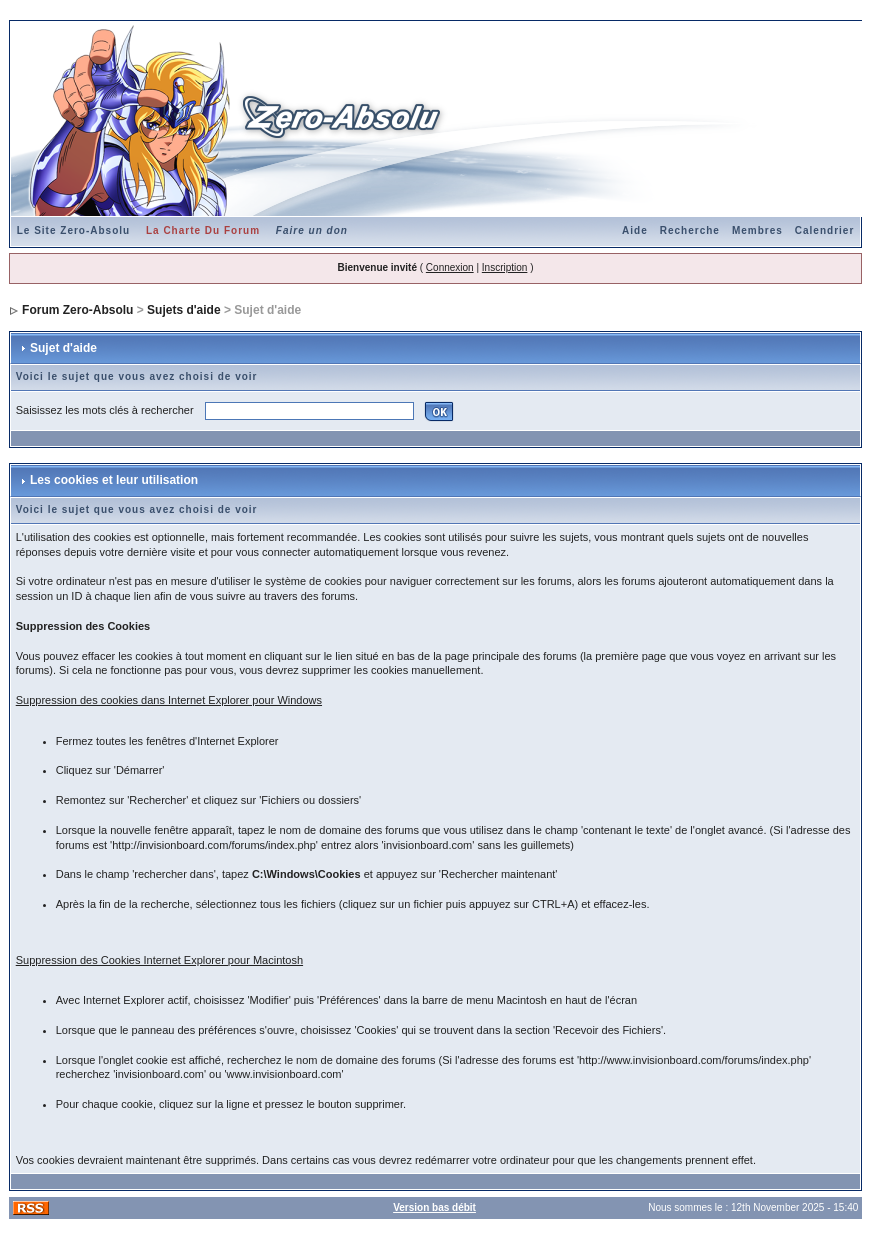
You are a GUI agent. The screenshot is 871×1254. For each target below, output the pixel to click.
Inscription (505, 267)
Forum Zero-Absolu (77, 310)
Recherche (690, 230)
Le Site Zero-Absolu (73, 230)
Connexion (450, 267)
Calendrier (824, 230)
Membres (757, 230)
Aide (635, 230)
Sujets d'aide (184, 310)
